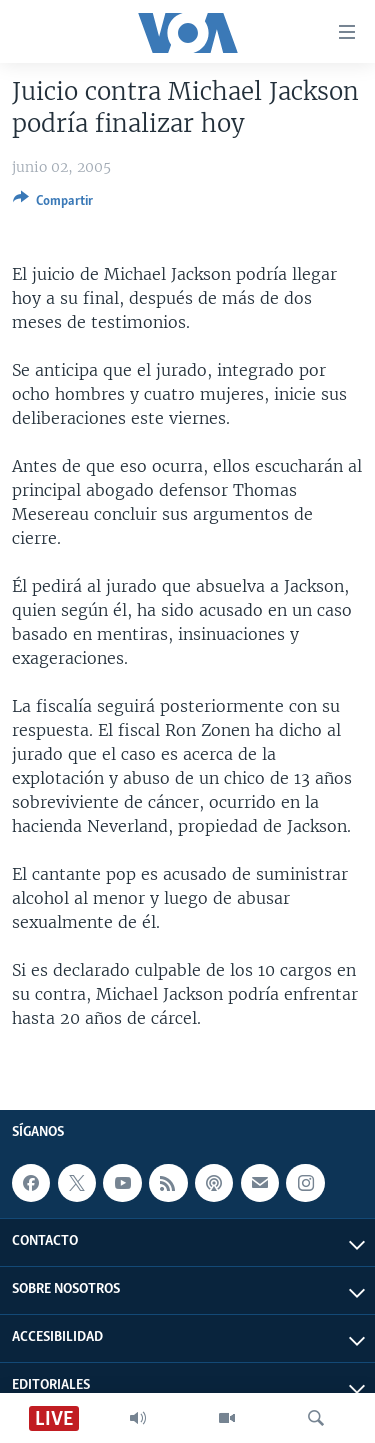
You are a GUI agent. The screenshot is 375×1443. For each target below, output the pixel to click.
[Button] (53, 204)
